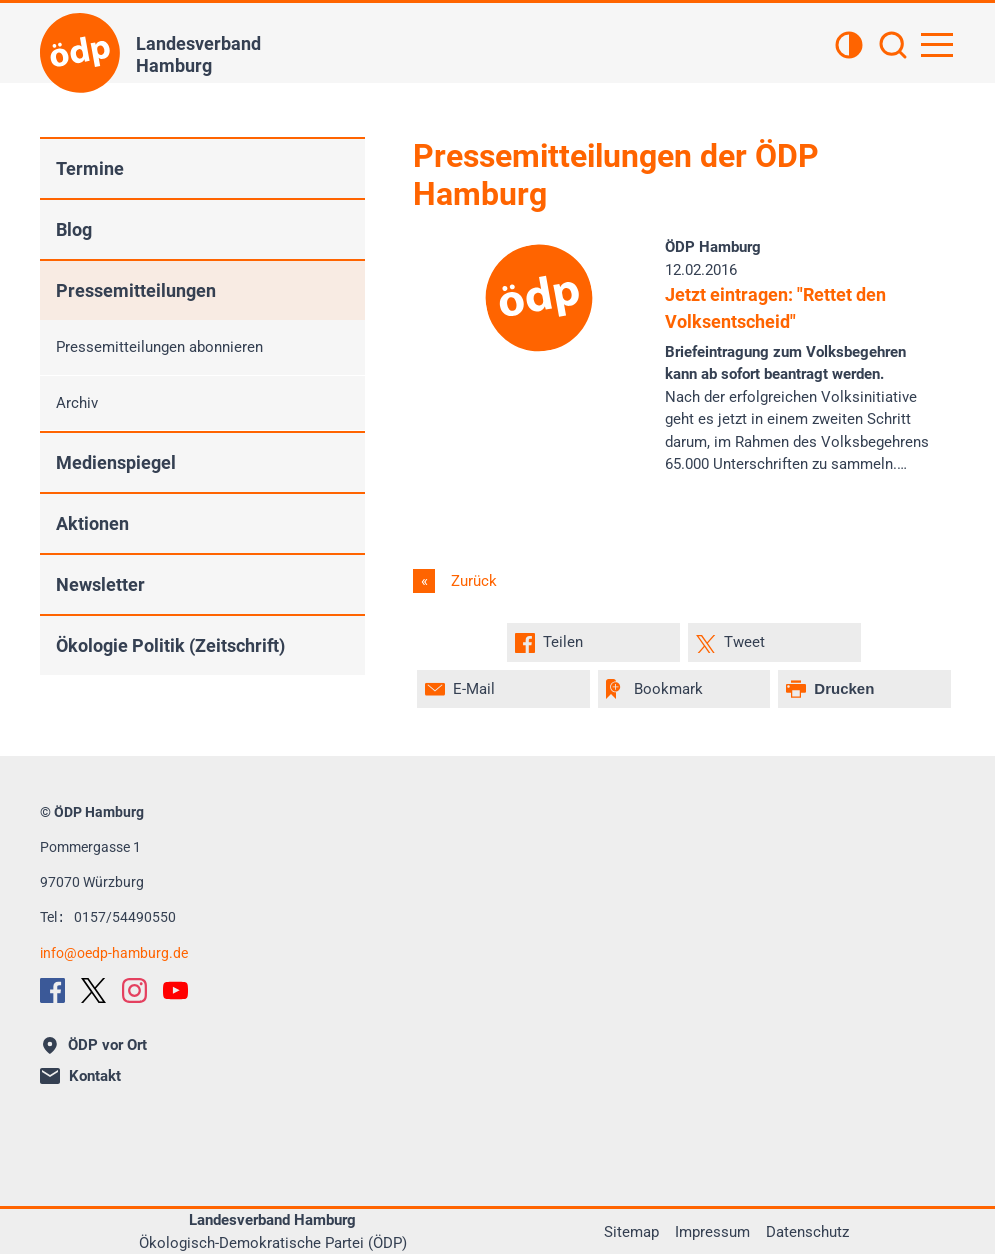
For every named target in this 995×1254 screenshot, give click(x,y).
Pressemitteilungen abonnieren (159, 347)
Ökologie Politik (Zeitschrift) (170, 645)
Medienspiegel (116, 462)
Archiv (77, 403)
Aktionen (92, 523)
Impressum (712, 1232)
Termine (90, 168)
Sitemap (631, 1232)
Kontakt (80, 1076)
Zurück (472, 581)
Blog (74, 229)
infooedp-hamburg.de (114, 953)
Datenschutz (807, 1232)
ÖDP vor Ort (95, 1045)
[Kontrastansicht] (849, 47)
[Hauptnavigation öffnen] (937, 45)
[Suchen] (893, 47)
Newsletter (100, 584)
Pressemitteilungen (136, 290)
